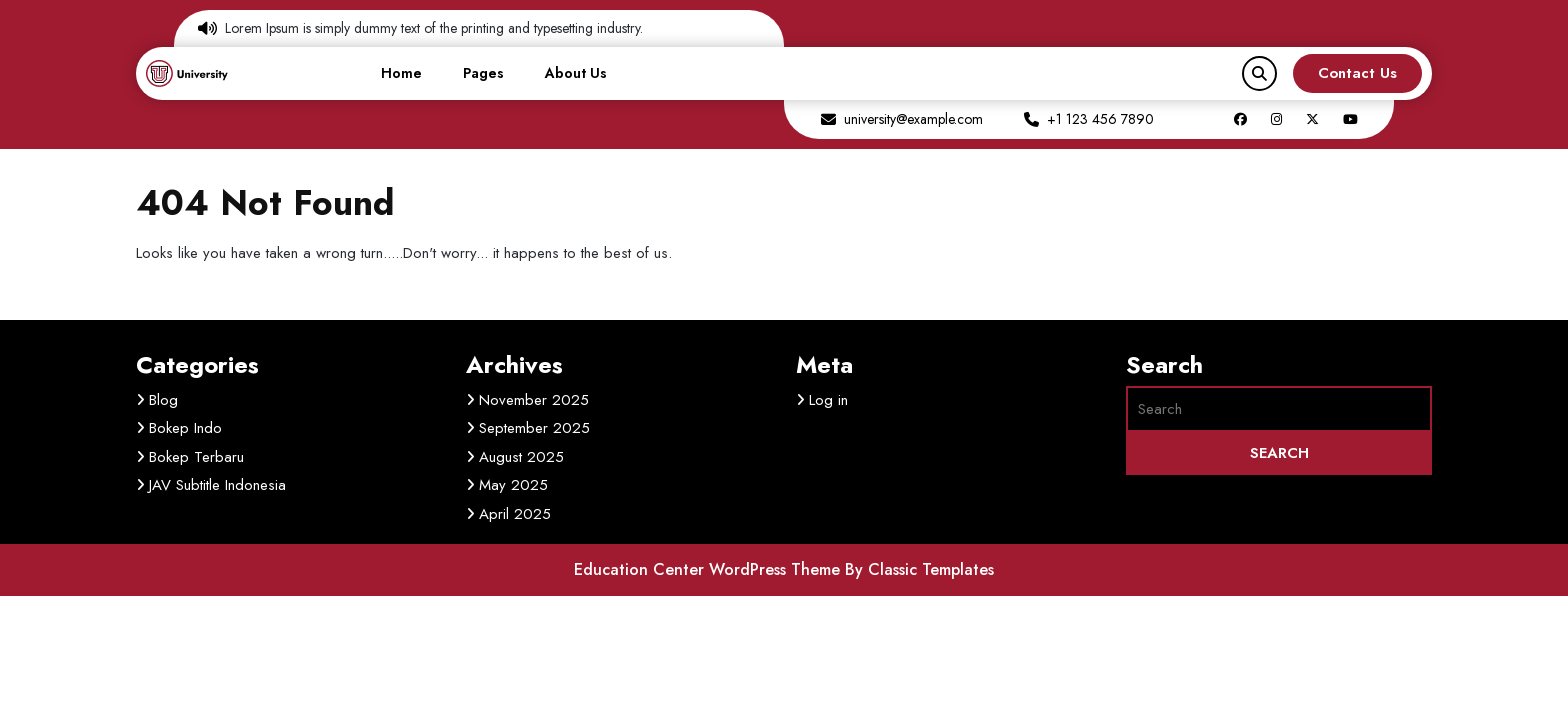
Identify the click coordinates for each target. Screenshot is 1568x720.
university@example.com (913, 119)
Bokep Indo (185, 428)
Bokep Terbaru (196, 457)
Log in (828, 400)
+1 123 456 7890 (1100, 119)
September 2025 (534, 428)
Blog (163, 400)
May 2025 (513, 485)
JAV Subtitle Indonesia (217, 485)
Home (401, 73)
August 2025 (521, 457)
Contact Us (1357, 73)
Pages (483, 73)
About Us (576, 73)
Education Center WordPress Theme (709, 569)
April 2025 (515, 514)
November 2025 (534, 400)
